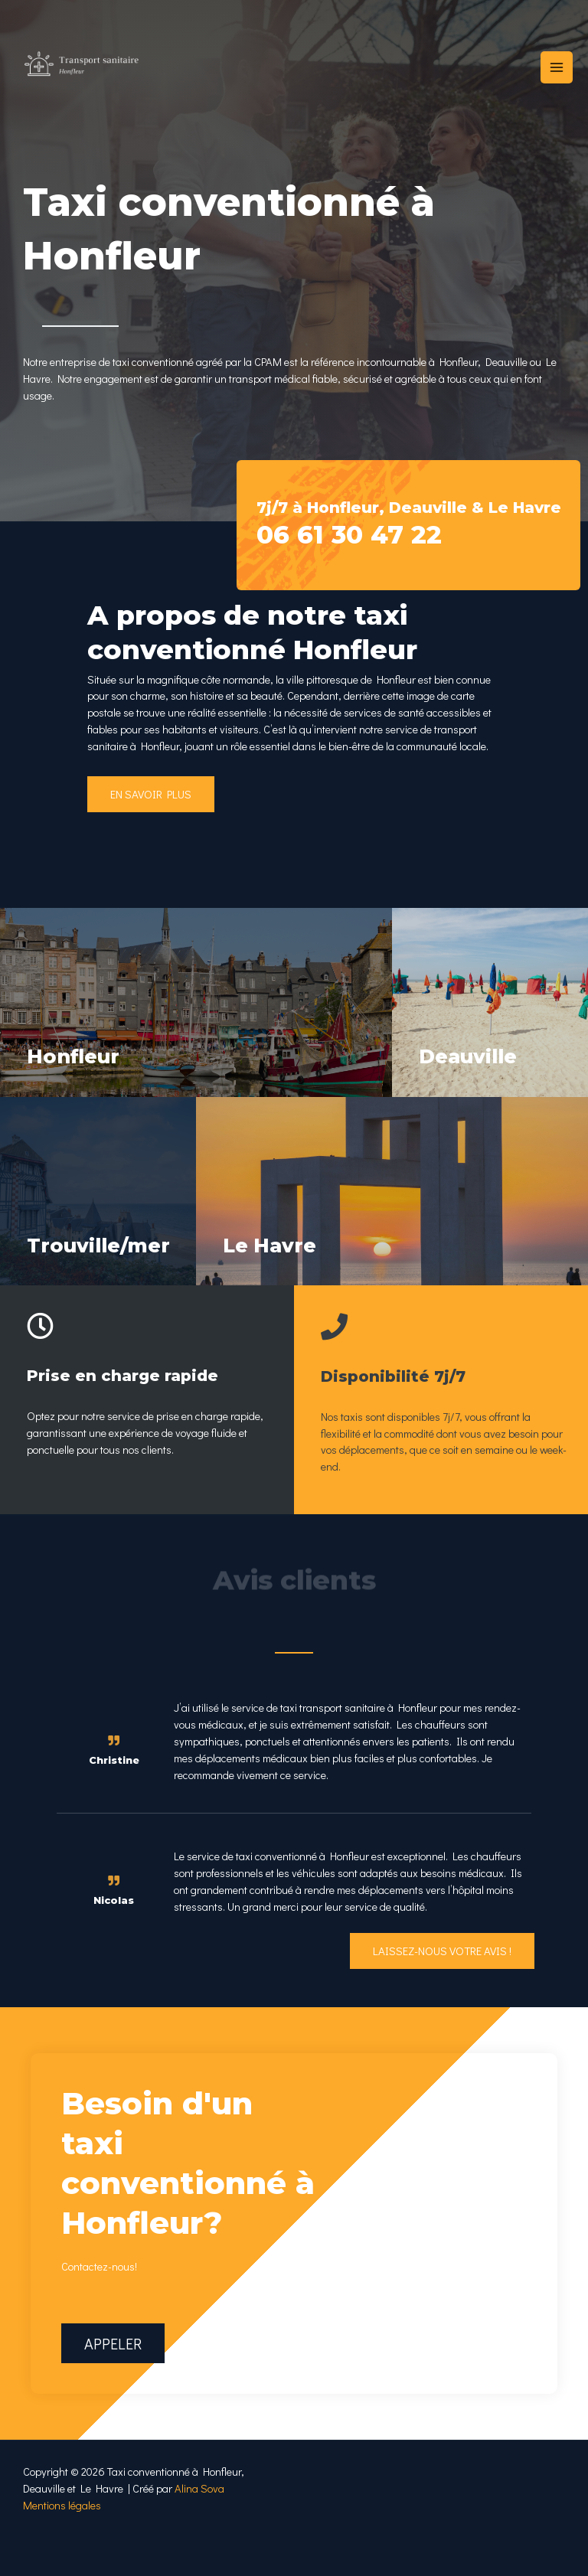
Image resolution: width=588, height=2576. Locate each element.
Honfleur (77, 1056)
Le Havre (273, 1272)
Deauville (472, 1056)
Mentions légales (62, 2532)
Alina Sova (199, 2516)
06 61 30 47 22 (355, 533)
